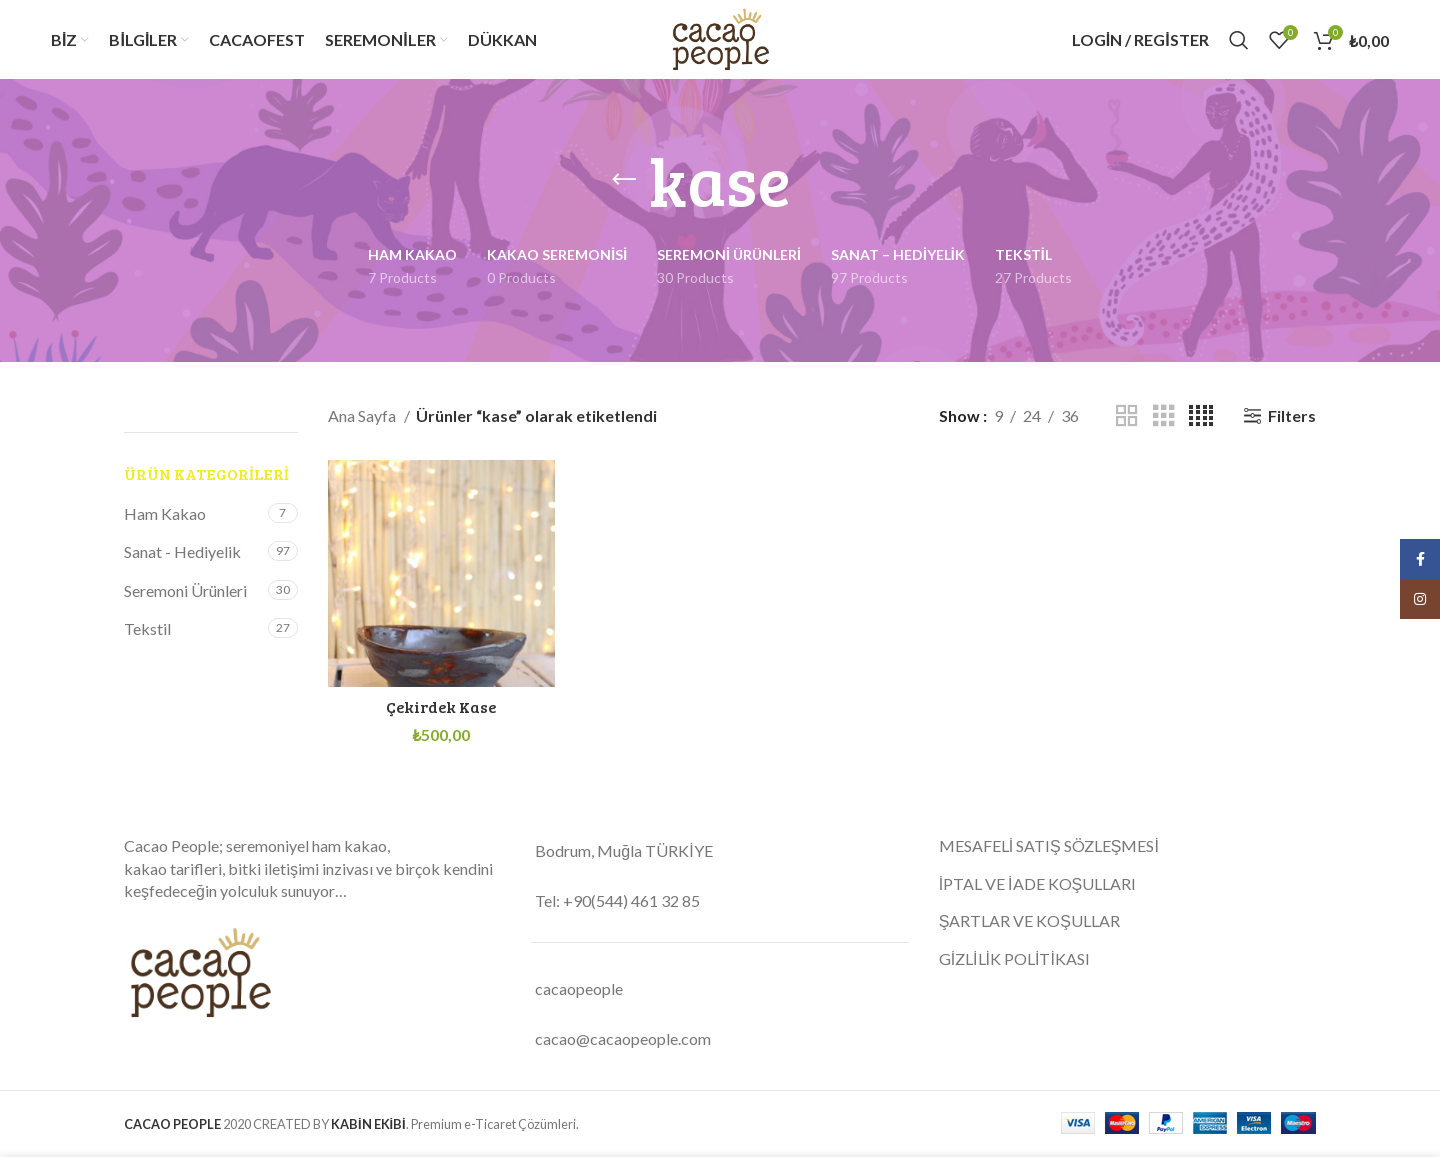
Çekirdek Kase (439, 709)
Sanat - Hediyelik (182, 557)
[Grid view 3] (1164, 421)
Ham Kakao (165, 519)
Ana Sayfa (363, 421)
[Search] (1239, 43)
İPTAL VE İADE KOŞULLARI (1038, 886)
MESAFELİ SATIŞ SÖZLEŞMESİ (1050, 849)
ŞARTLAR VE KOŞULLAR (1029, 923)
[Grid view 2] (1127, 421)
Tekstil (147, 634)
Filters (1292, 421)
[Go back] (624, 186)
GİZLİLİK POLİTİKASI (1014, 961)
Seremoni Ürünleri (185, 595)
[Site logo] (719, 40)
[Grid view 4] (1201, 421)
